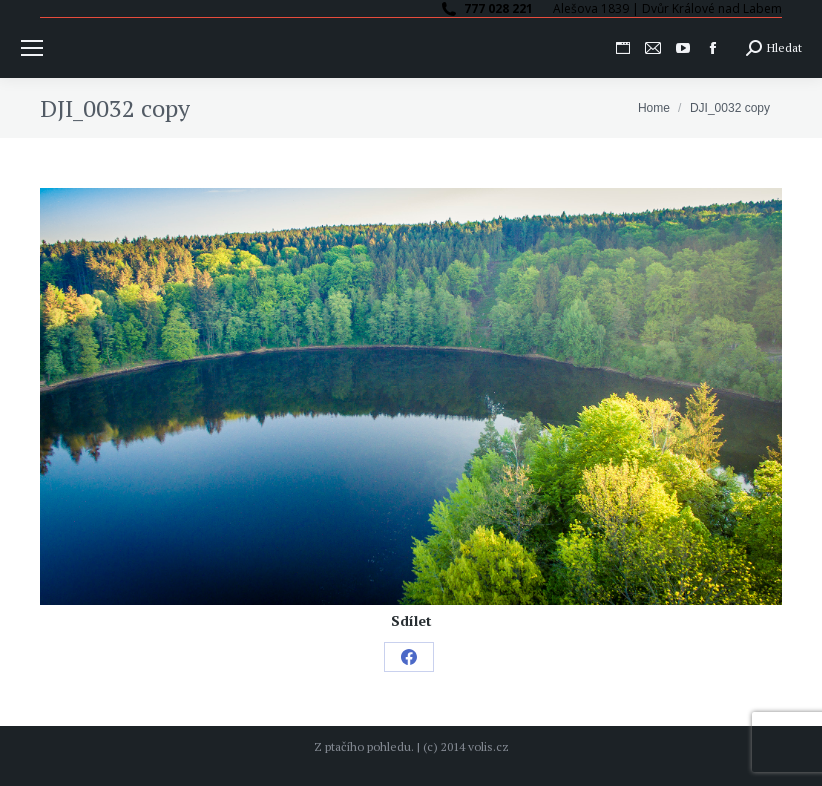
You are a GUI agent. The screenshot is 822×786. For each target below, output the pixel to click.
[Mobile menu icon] (32, 48)
